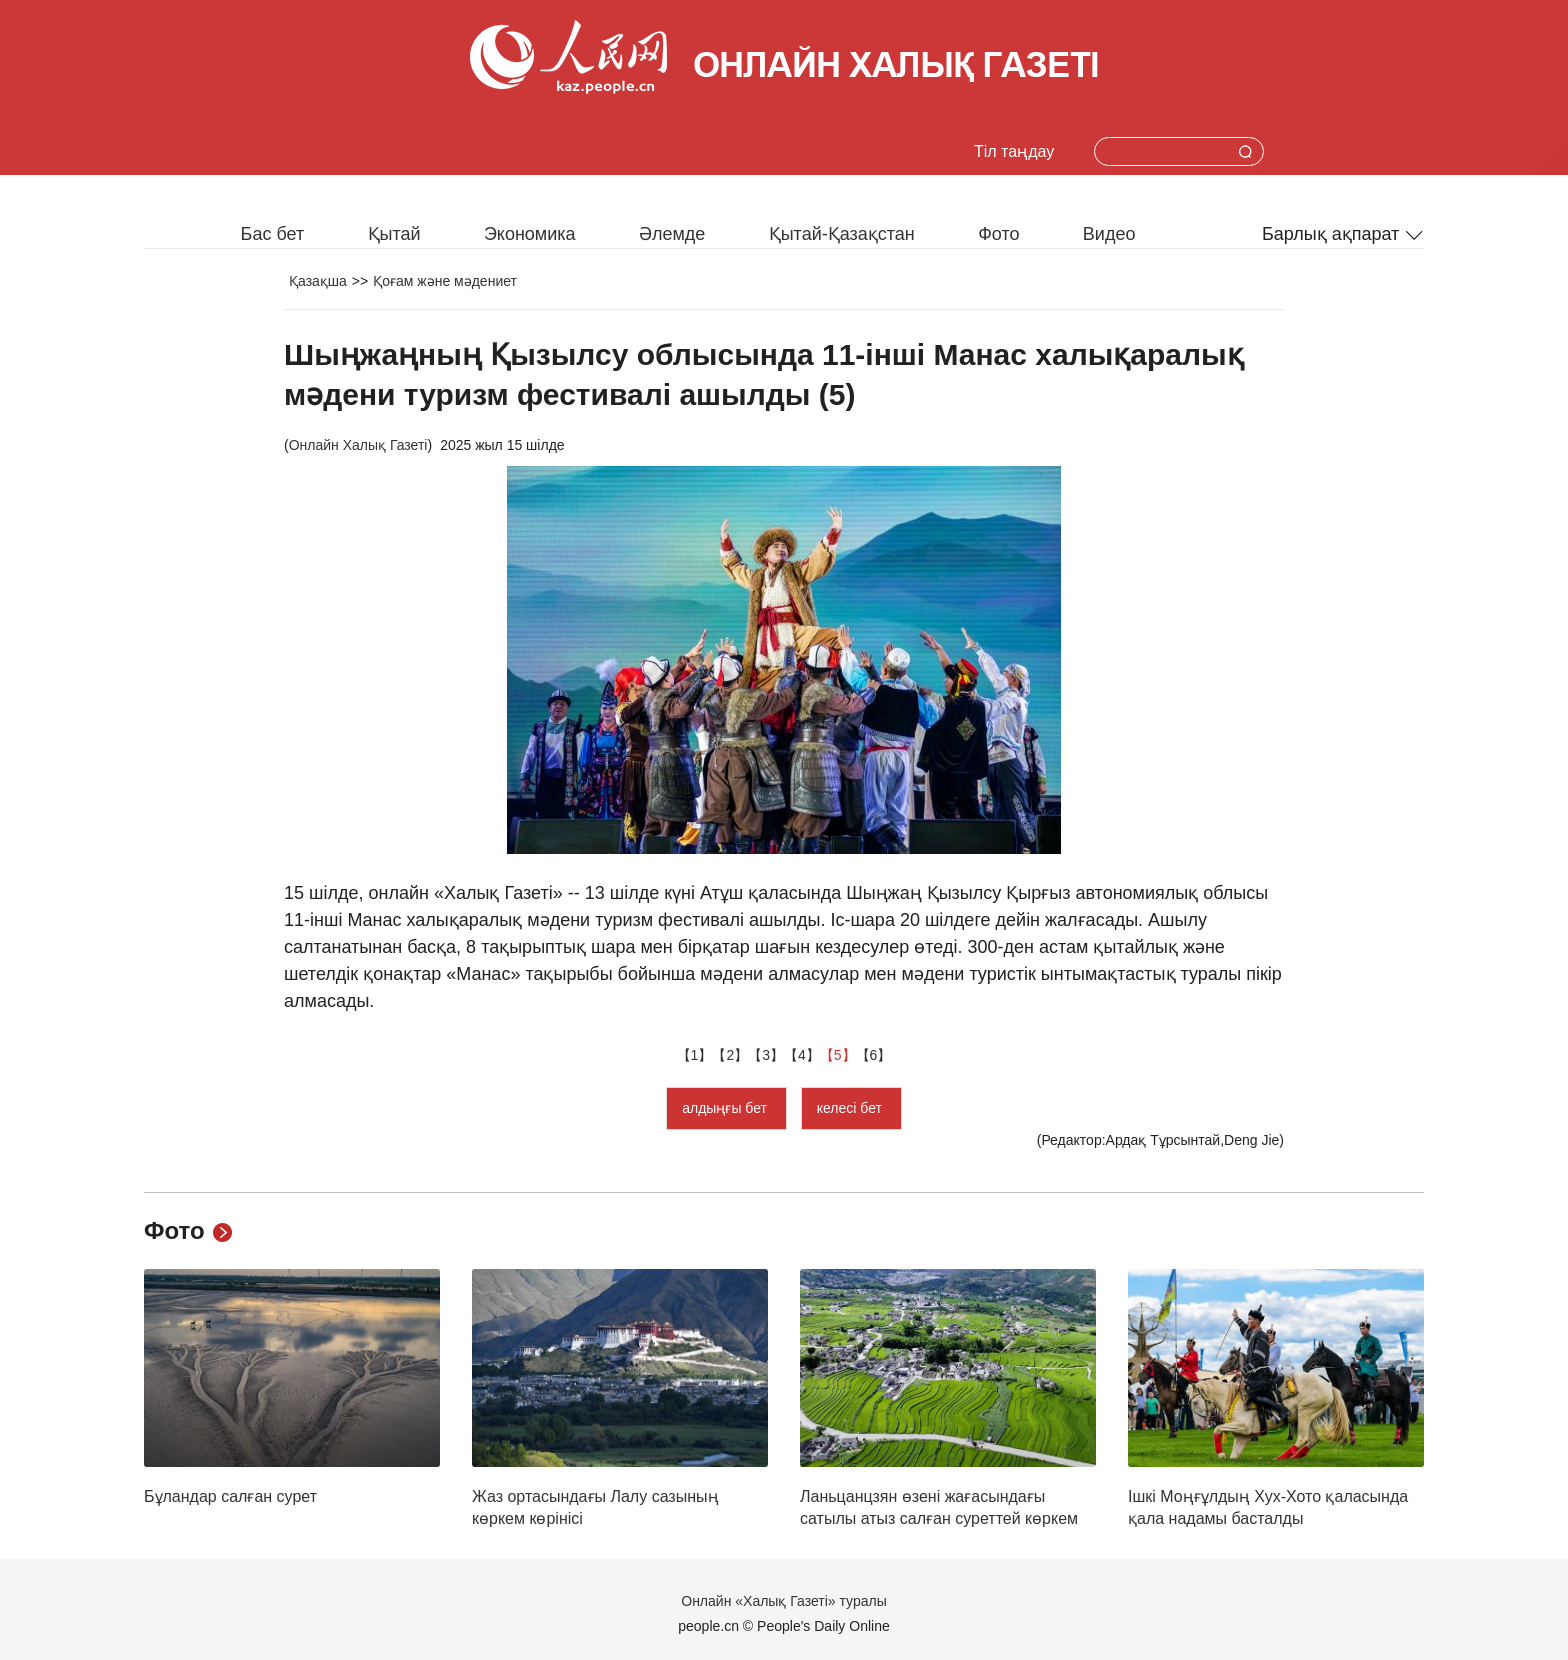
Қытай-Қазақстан (842, 234)
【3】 (766, 1055)
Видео (1109, 234)
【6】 (874, 1055)
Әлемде (672, 234)
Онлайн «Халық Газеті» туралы (783, 1601)
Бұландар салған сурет (230, 1496)
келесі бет (851, 1108)
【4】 (802, 1055)
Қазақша (318, 281)
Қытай (394, 234)
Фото (998, 234)
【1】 (695, 1055)
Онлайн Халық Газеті (358, 445)
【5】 (838, 1055)
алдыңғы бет (726, 1108)
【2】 (730, 1055)
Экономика (530, 234)
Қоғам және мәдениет (445, 281)
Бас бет (273, 234)
